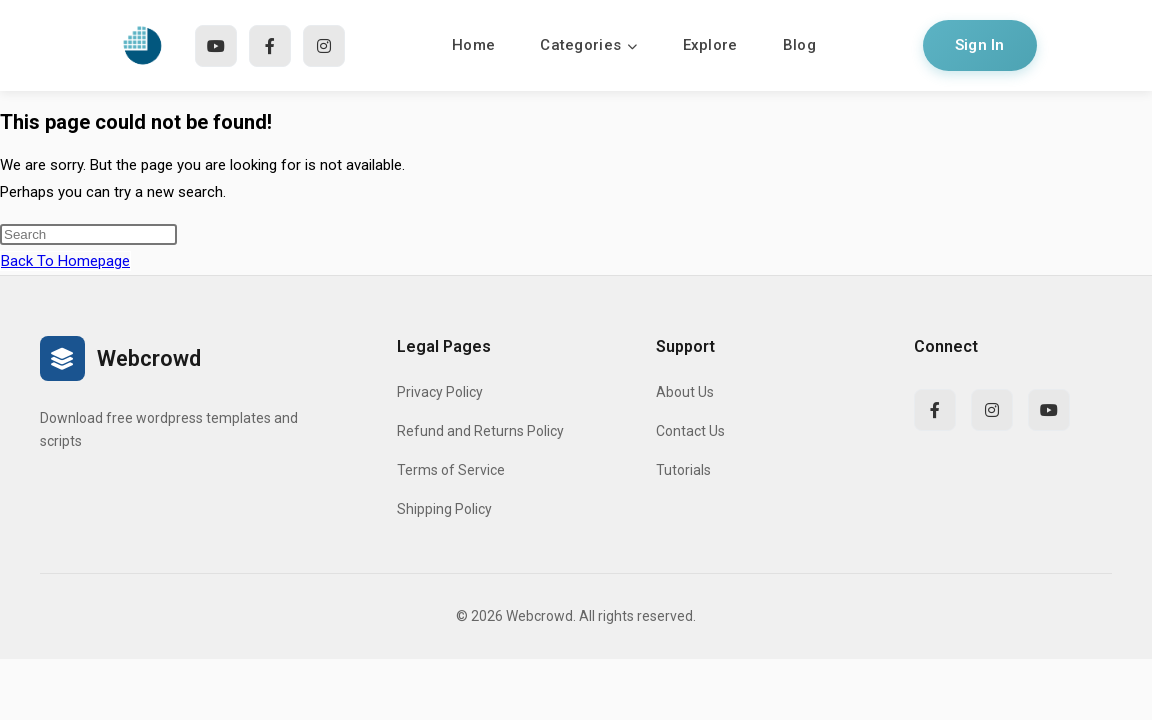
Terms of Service (451, 470)
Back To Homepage (65, 261)
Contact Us (690, 431)
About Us (685, 392)
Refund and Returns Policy (480, 431)
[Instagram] (324, 46)
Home (473, 45)
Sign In (980, 45)
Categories (588, 45)
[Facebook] (270, 46)
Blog (799, 45)
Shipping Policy (444, 509)
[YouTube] (216, 46)
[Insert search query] (88, 234)
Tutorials (683, 470)
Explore (710, 45)
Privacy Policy (440, 392)
